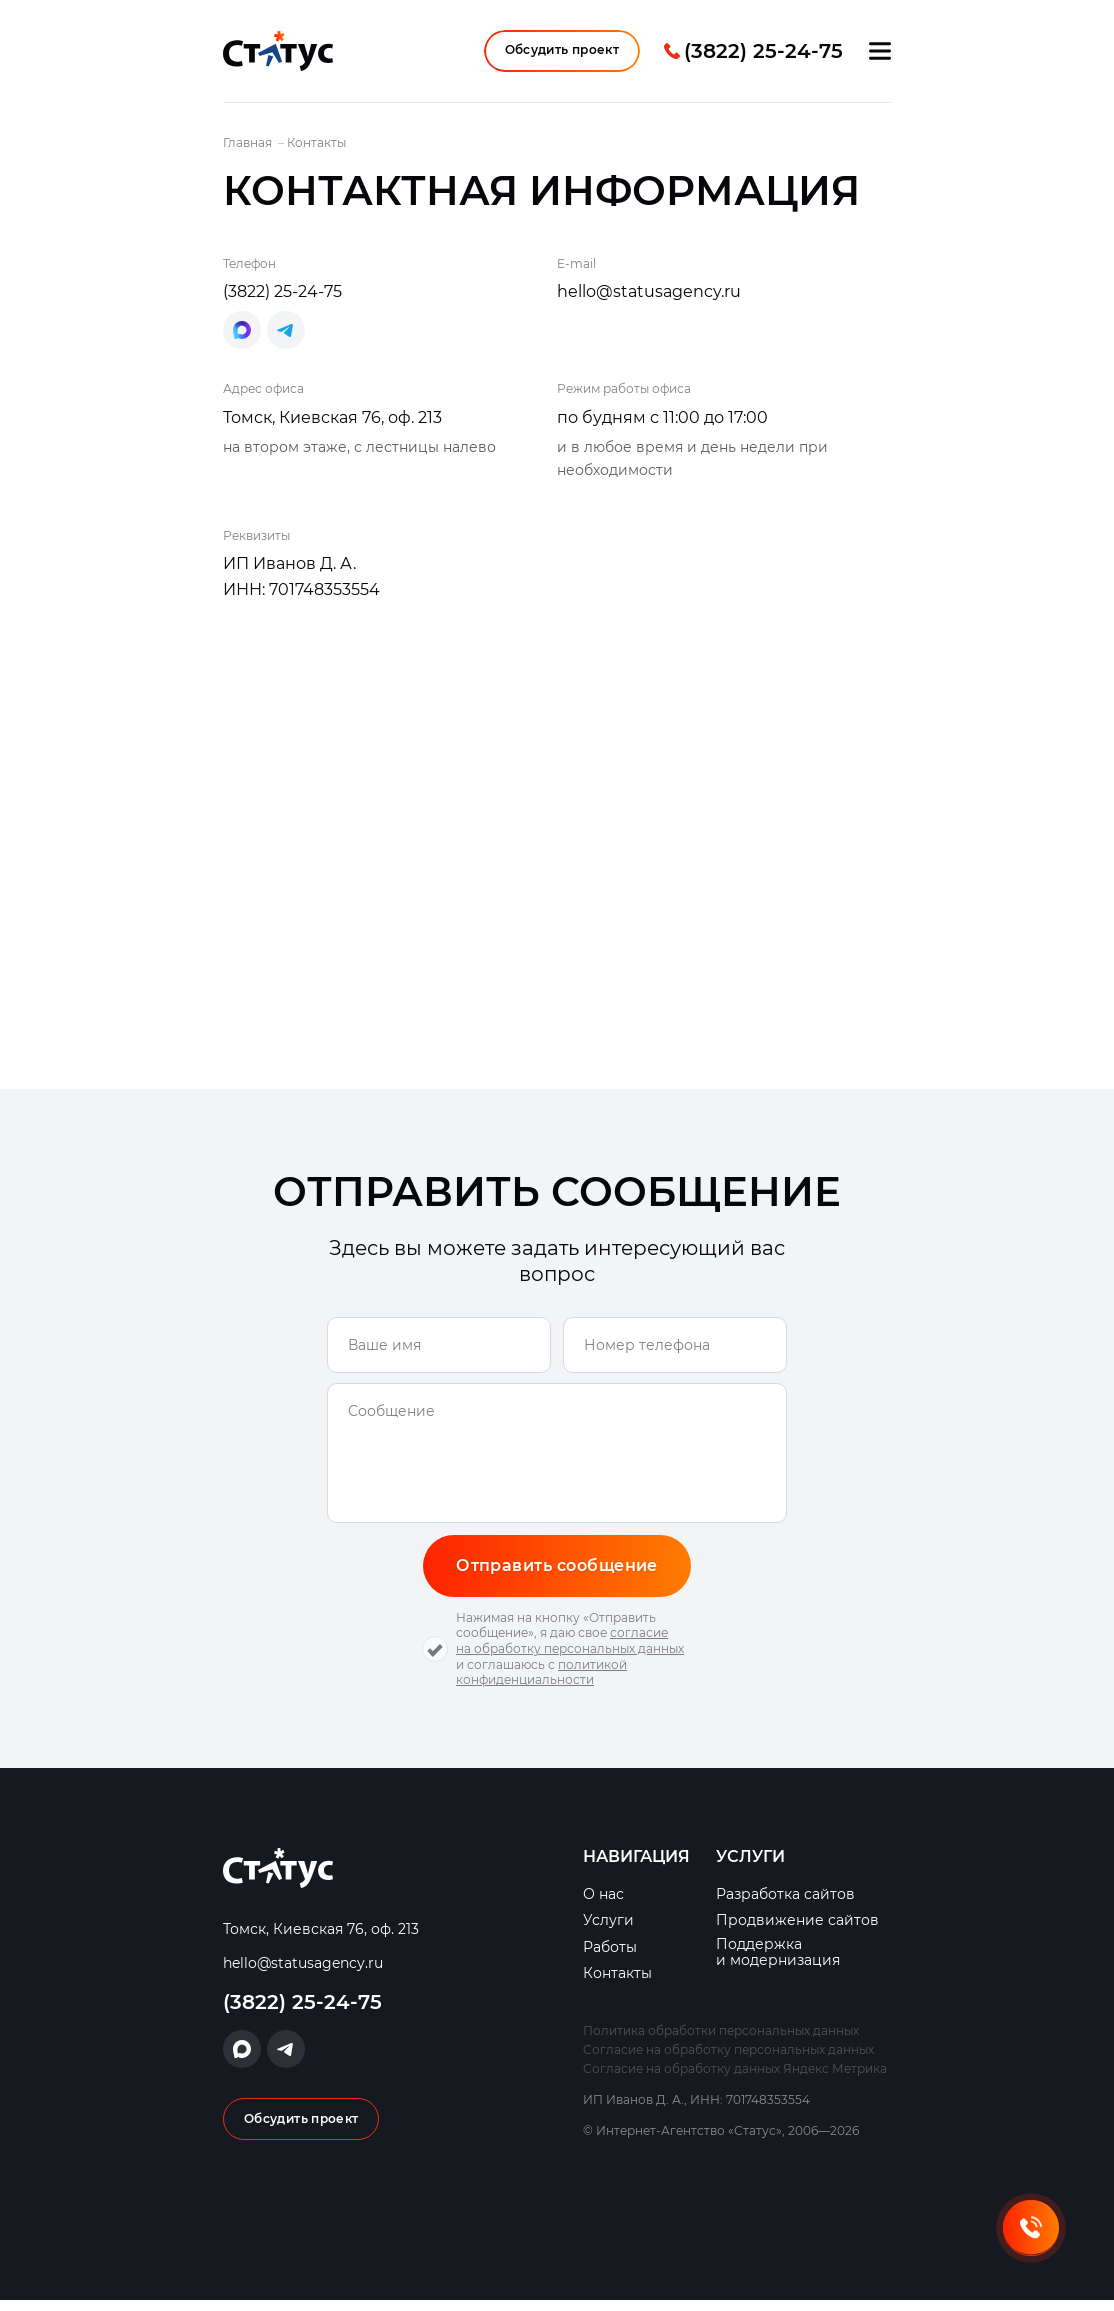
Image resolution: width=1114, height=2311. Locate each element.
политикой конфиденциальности (541, 1682)
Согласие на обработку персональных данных (728, 2059)
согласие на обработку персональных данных (570, 1651)
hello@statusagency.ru (649, 299)
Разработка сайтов (785, 1905)
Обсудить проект (561, 54)
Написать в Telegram (286, 339)
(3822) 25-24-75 (763, 55)
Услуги (608, 1931)
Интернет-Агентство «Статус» (278, 55)
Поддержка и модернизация (778, 1963)
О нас (603, 1905)
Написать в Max (242, 339)
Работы (610, 1957)
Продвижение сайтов (797, 1931)
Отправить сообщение (557, 1574)
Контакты (617, 1984)
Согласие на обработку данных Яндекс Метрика (735, 2079)
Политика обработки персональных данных (721, 2040)
